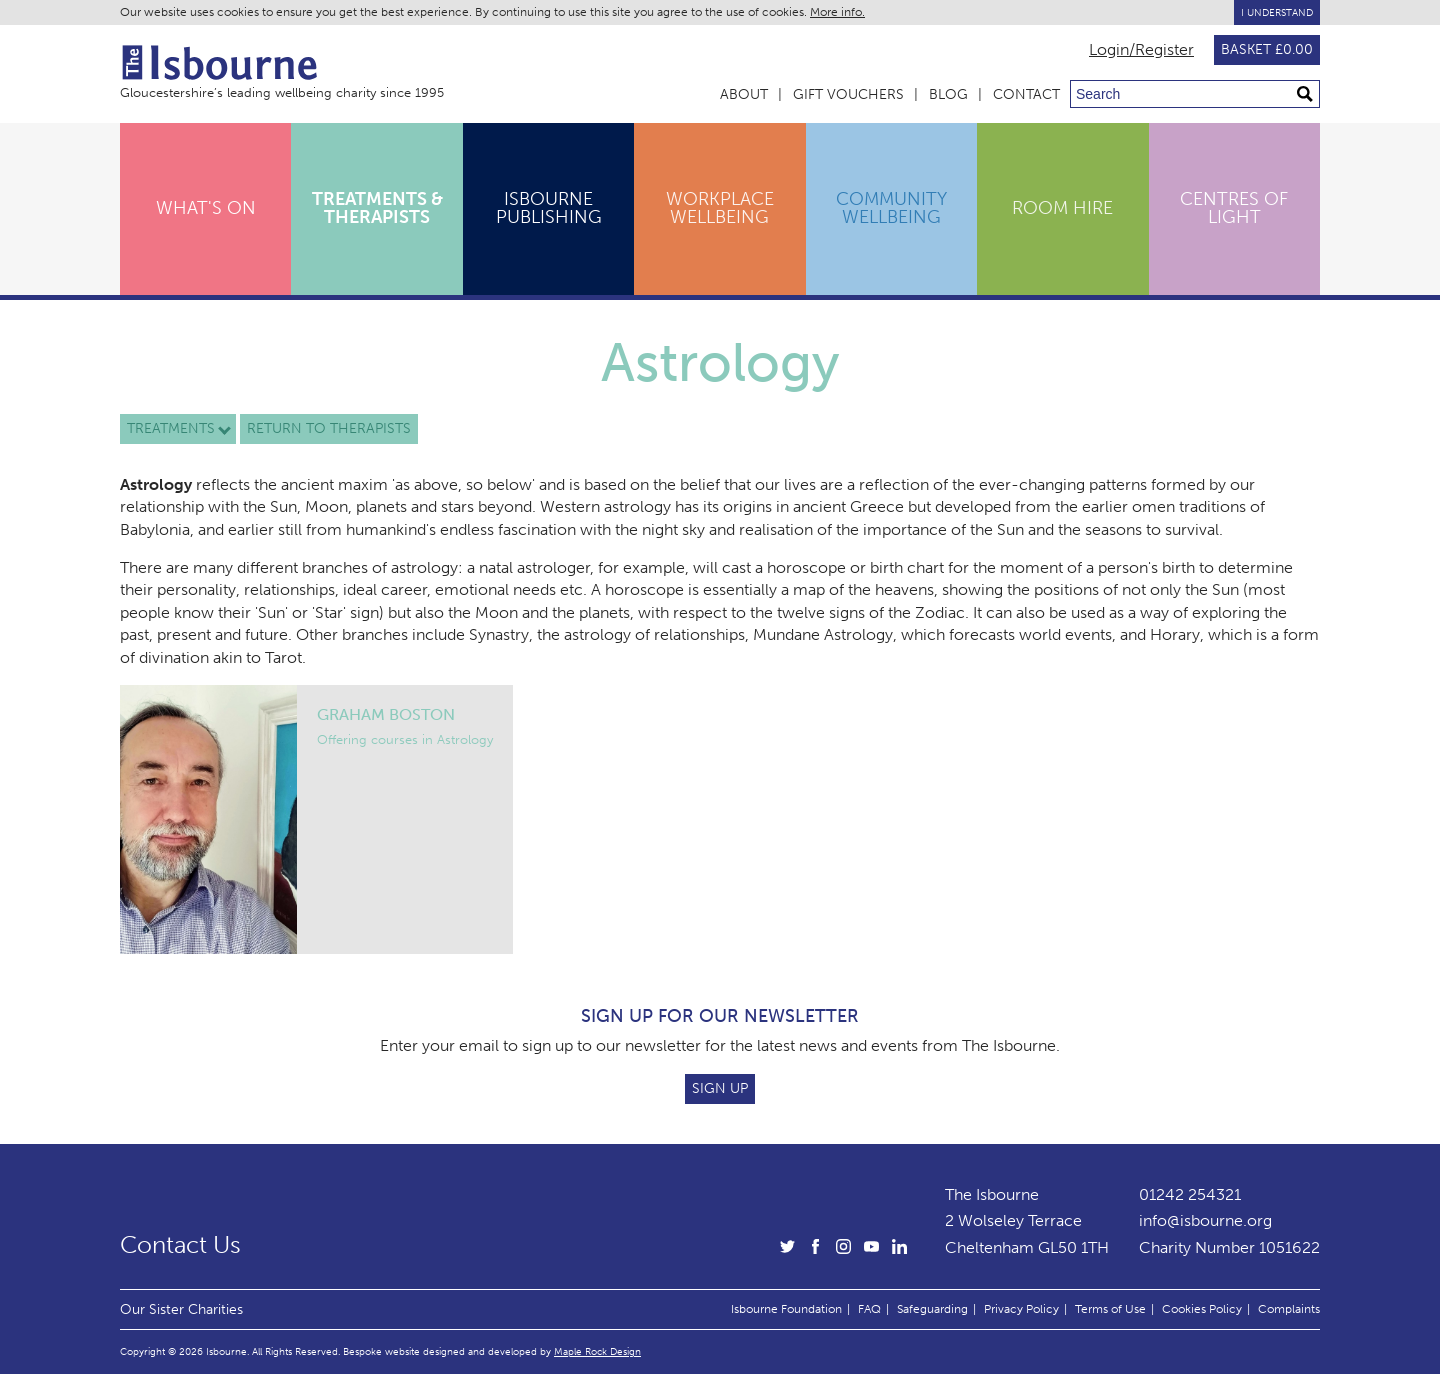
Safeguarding (932, 1309)
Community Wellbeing (891, 208)
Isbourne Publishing (549, 208)
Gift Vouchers (848, 94)
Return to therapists (329, 428)
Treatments (171, 428)
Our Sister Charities (181, 1309)
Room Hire (1062, 208)
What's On (206, 208)
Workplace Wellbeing (720, 208)
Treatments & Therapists (377, 208)
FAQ (869, 1309)
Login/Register (1141, 50)
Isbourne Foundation (786, 1309)
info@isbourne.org (1205, 1220)
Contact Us (180, 1245)
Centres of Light (1234, 208)
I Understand (1277, 12)
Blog (948, 94)
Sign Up (720, 1088)
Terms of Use (1110, 1309)
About (744, 94)
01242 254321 (1190, 1194)
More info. (837, 12)
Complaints (1289, 1309)
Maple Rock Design (597, 1351)
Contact (1026, 94)
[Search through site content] (1195, 94)
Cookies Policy (1202, 1309)
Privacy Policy (1021, 1309)
